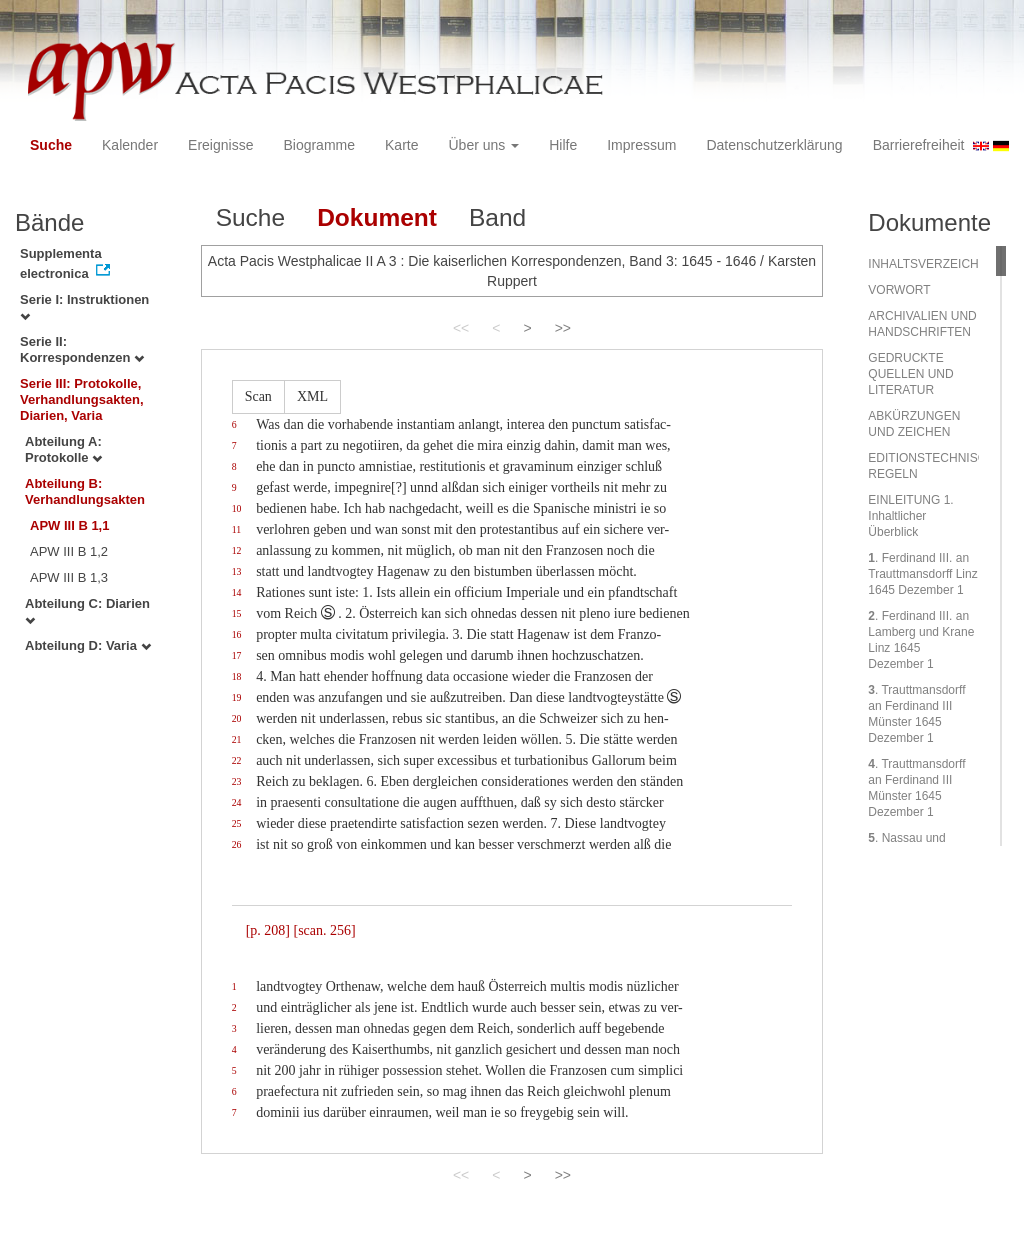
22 (237, 760)
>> (563, 328)
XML (312, 396)
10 (237, 508)
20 (237, 718)
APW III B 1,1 (69, 525)
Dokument (377, 217)
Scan (258, 396)
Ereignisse (220, 145)
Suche (51, 145)
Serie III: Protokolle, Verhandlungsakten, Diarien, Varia (82, 399)
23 (237, 781)
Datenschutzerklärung (774, 145)
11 (236, 529)
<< (461, 328)
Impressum (641, 145)
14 (237, 592)
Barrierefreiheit (919, 145)
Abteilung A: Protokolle (63, 449)
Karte (401, 145)
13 (237, 571)
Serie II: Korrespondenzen (82, 349)
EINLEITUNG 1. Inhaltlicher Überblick (910, 516)
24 (237, 802)
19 (237, 697)
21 (237, 739)
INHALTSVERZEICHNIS (933, 264)
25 (237, 823)
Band (497, 217)
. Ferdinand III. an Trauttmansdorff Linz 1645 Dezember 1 (922, 574)
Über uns (484, 145)
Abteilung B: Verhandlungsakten (85, 491)
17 (237, 655)
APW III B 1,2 (69, 551)
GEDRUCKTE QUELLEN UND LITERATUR (910, 374)
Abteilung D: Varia (88, 645)
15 (237, 613)
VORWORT (899, 290)
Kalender (130, 145)
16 (237, 634)
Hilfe (563, 145)
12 (237, 550)
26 (237, 844)
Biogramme (319, 145)
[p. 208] (268, 930)
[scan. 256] (324, 930)
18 (237, 676)
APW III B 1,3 (69, 577)
